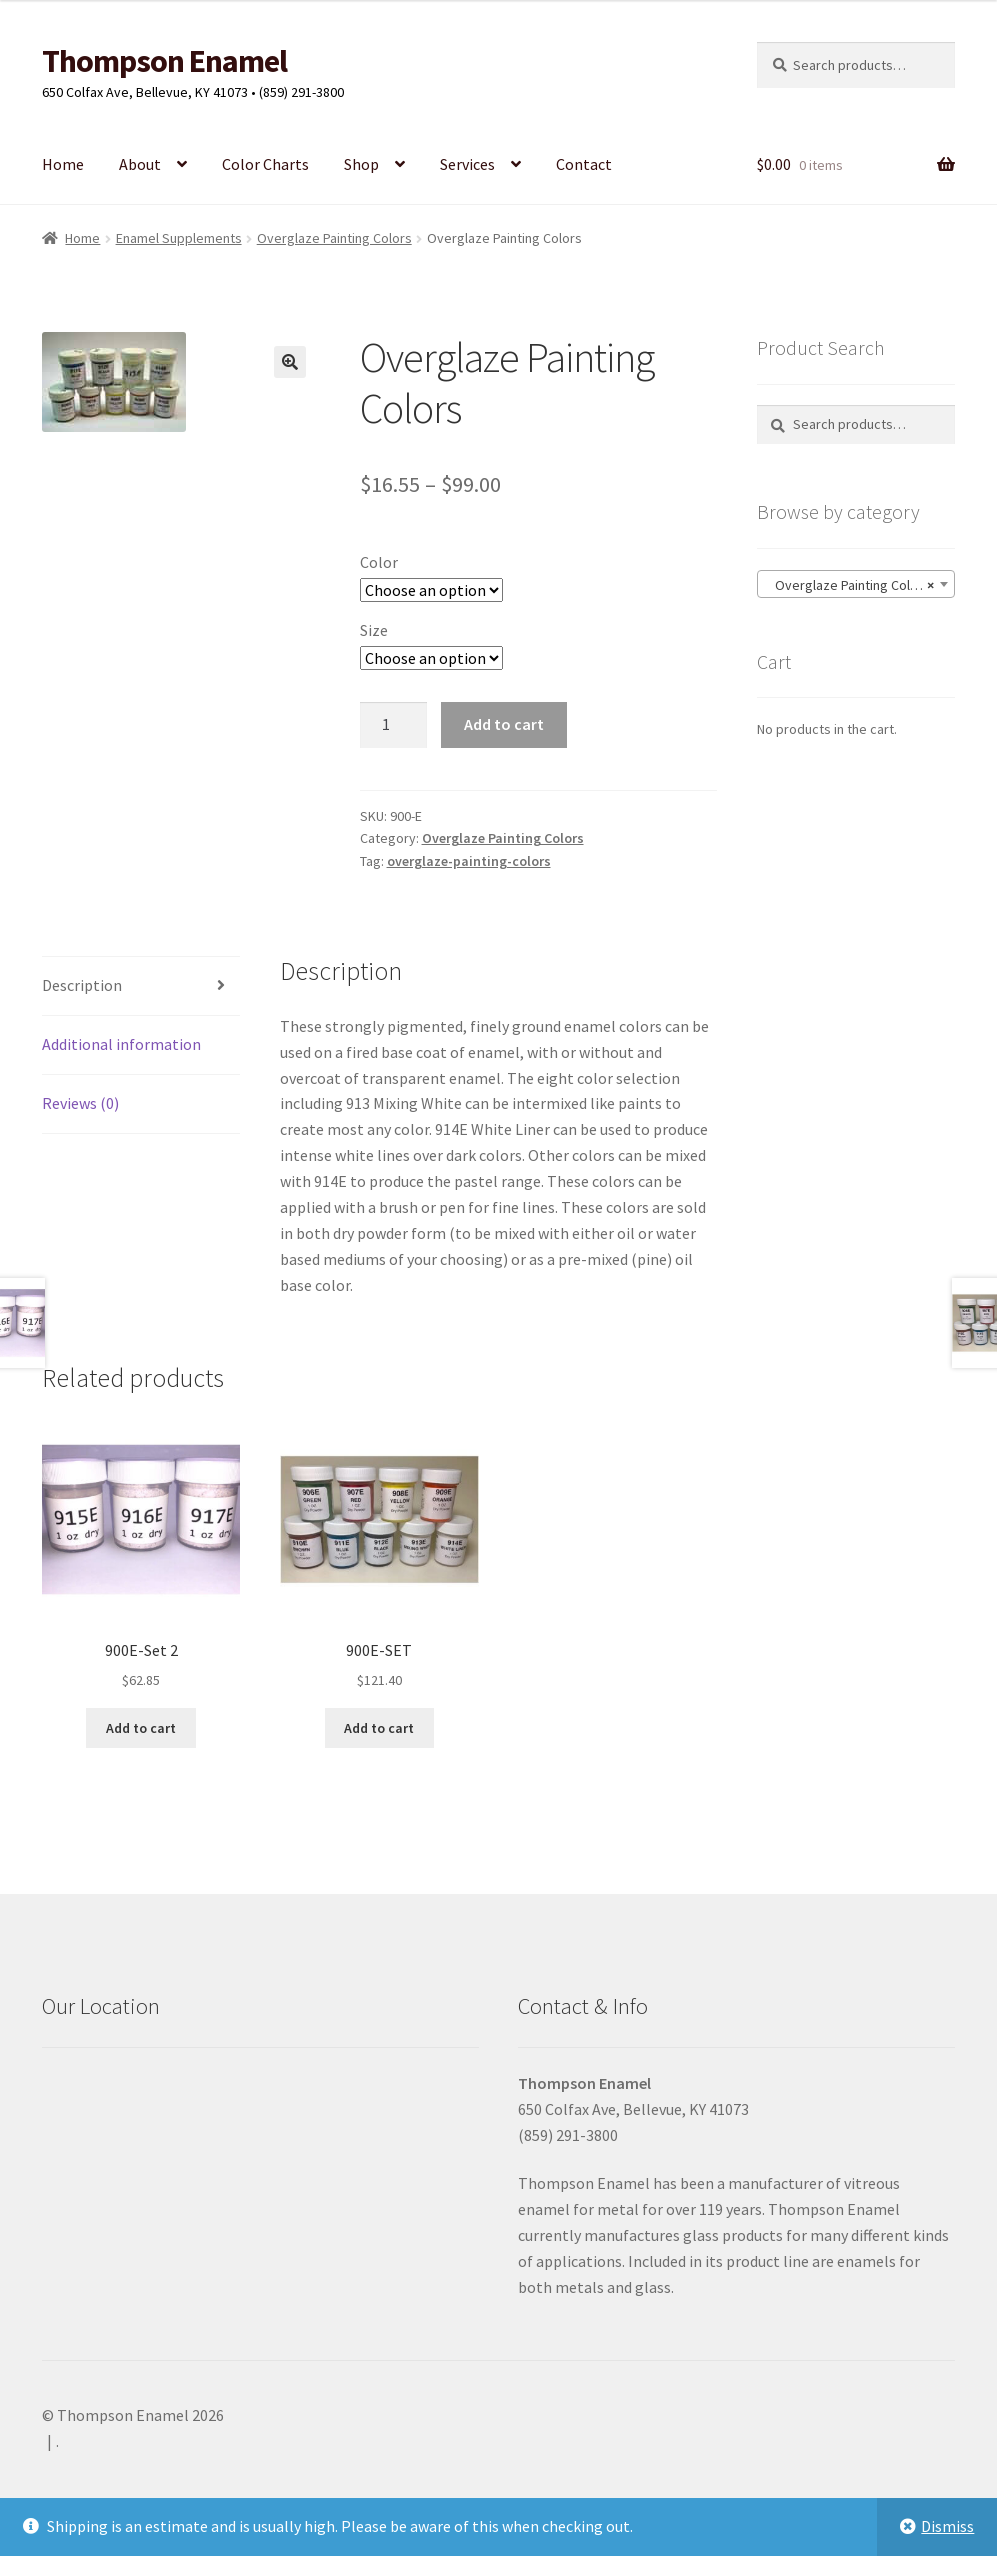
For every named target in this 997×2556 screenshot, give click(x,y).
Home (63, 164)
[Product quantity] (394, 725)
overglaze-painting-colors (469, 861)
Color (379, 562)
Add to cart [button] (141, 1728)
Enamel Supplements (179, 238)
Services (467, 164)
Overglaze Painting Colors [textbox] (850, 585)
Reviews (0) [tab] (80, 1103)
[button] (290, 362)
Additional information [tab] (121, 1044)
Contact (584, 164)
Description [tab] (82, 985)
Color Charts (265, 164)
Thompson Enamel (164, 61)
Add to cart (504, 724)
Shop (361, 164)
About (140, 164)
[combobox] (856, 584)
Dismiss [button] (947, 2526)
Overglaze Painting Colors (334, 238)
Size (374, 630)
